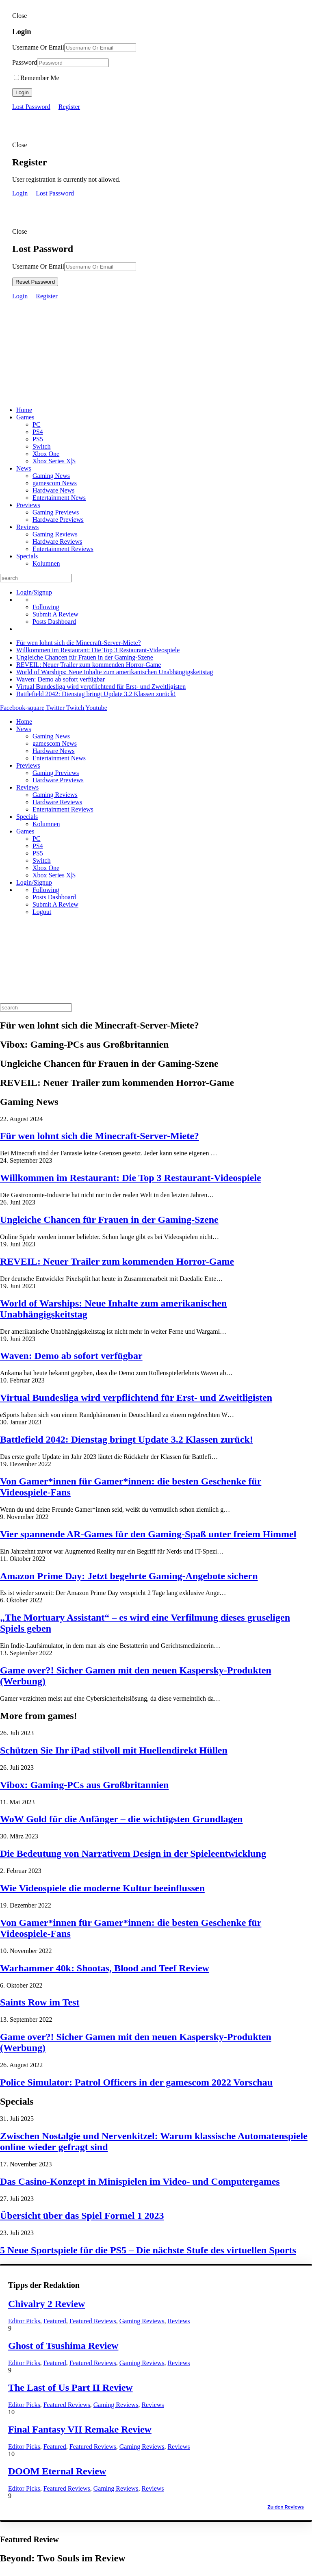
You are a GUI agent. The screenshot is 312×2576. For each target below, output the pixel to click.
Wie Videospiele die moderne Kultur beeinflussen (102, 1888)
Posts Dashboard (54, 621)
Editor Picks (24, 2321)
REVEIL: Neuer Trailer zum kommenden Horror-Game (88, 664)
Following (45, 606)
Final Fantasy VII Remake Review (80, 2429)
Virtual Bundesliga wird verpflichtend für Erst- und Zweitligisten (101, 686)
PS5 (37, 439)
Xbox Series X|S (54, 461)
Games (25, 417)
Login (22, 92)
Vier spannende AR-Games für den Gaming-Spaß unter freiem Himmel (148, 1534)
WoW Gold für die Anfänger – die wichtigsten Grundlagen (121, 1819)
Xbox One (45, 453)
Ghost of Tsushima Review (63, 2345)
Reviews (27, 526)
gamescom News (54, 483)
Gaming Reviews (55, 534)
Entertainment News (59, 497)
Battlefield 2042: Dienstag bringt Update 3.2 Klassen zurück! (96, 693)
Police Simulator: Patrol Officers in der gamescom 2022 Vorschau (136, 2082)
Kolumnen (46, 563)
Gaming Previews (55, 512)
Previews (28, 504)
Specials (27, 556)
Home (24, 409)
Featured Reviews (92, 2321)
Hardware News (53, 490)
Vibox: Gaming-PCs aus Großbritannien (84, 1785)
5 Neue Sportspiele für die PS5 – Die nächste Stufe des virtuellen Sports (148, 2250)
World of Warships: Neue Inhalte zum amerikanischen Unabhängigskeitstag (114, 671)
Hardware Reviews (57, 541)
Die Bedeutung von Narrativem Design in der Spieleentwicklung (133, 1853)
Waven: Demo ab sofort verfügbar (60, 679)
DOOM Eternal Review (57, 2471)
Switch (41, 446)
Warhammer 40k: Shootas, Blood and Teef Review (104, 1968)
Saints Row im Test (39, 2002)
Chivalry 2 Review (46, 2303)
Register (69, 106)
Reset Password (35, 282)
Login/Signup (34, 592)
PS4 (37, 431)
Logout (41, 911)
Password (24, 62)
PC (36, 424)
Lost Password (31, 106)
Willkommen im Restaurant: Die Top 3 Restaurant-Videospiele (98, 650)
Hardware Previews (58, 519)
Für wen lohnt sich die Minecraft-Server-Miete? (78, 642)
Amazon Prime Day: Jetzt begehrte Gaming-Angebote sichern (129, 1576)
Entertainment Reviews (62, 548)
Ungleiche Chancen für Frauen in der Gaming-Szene (84, 657)
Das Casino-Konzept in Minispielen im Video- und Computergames (140, 2181)
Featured (54, 2321)
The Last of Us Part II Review (70, 2387)
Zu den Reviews (285, 2507)
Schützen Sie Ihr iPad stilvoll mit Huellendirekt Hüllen (114, 1750)
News (23, 468)
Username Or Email (38, 47)
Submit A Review (55, 614)
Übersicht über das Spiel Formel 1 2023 (82, 2215)
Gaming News (51, 475)
